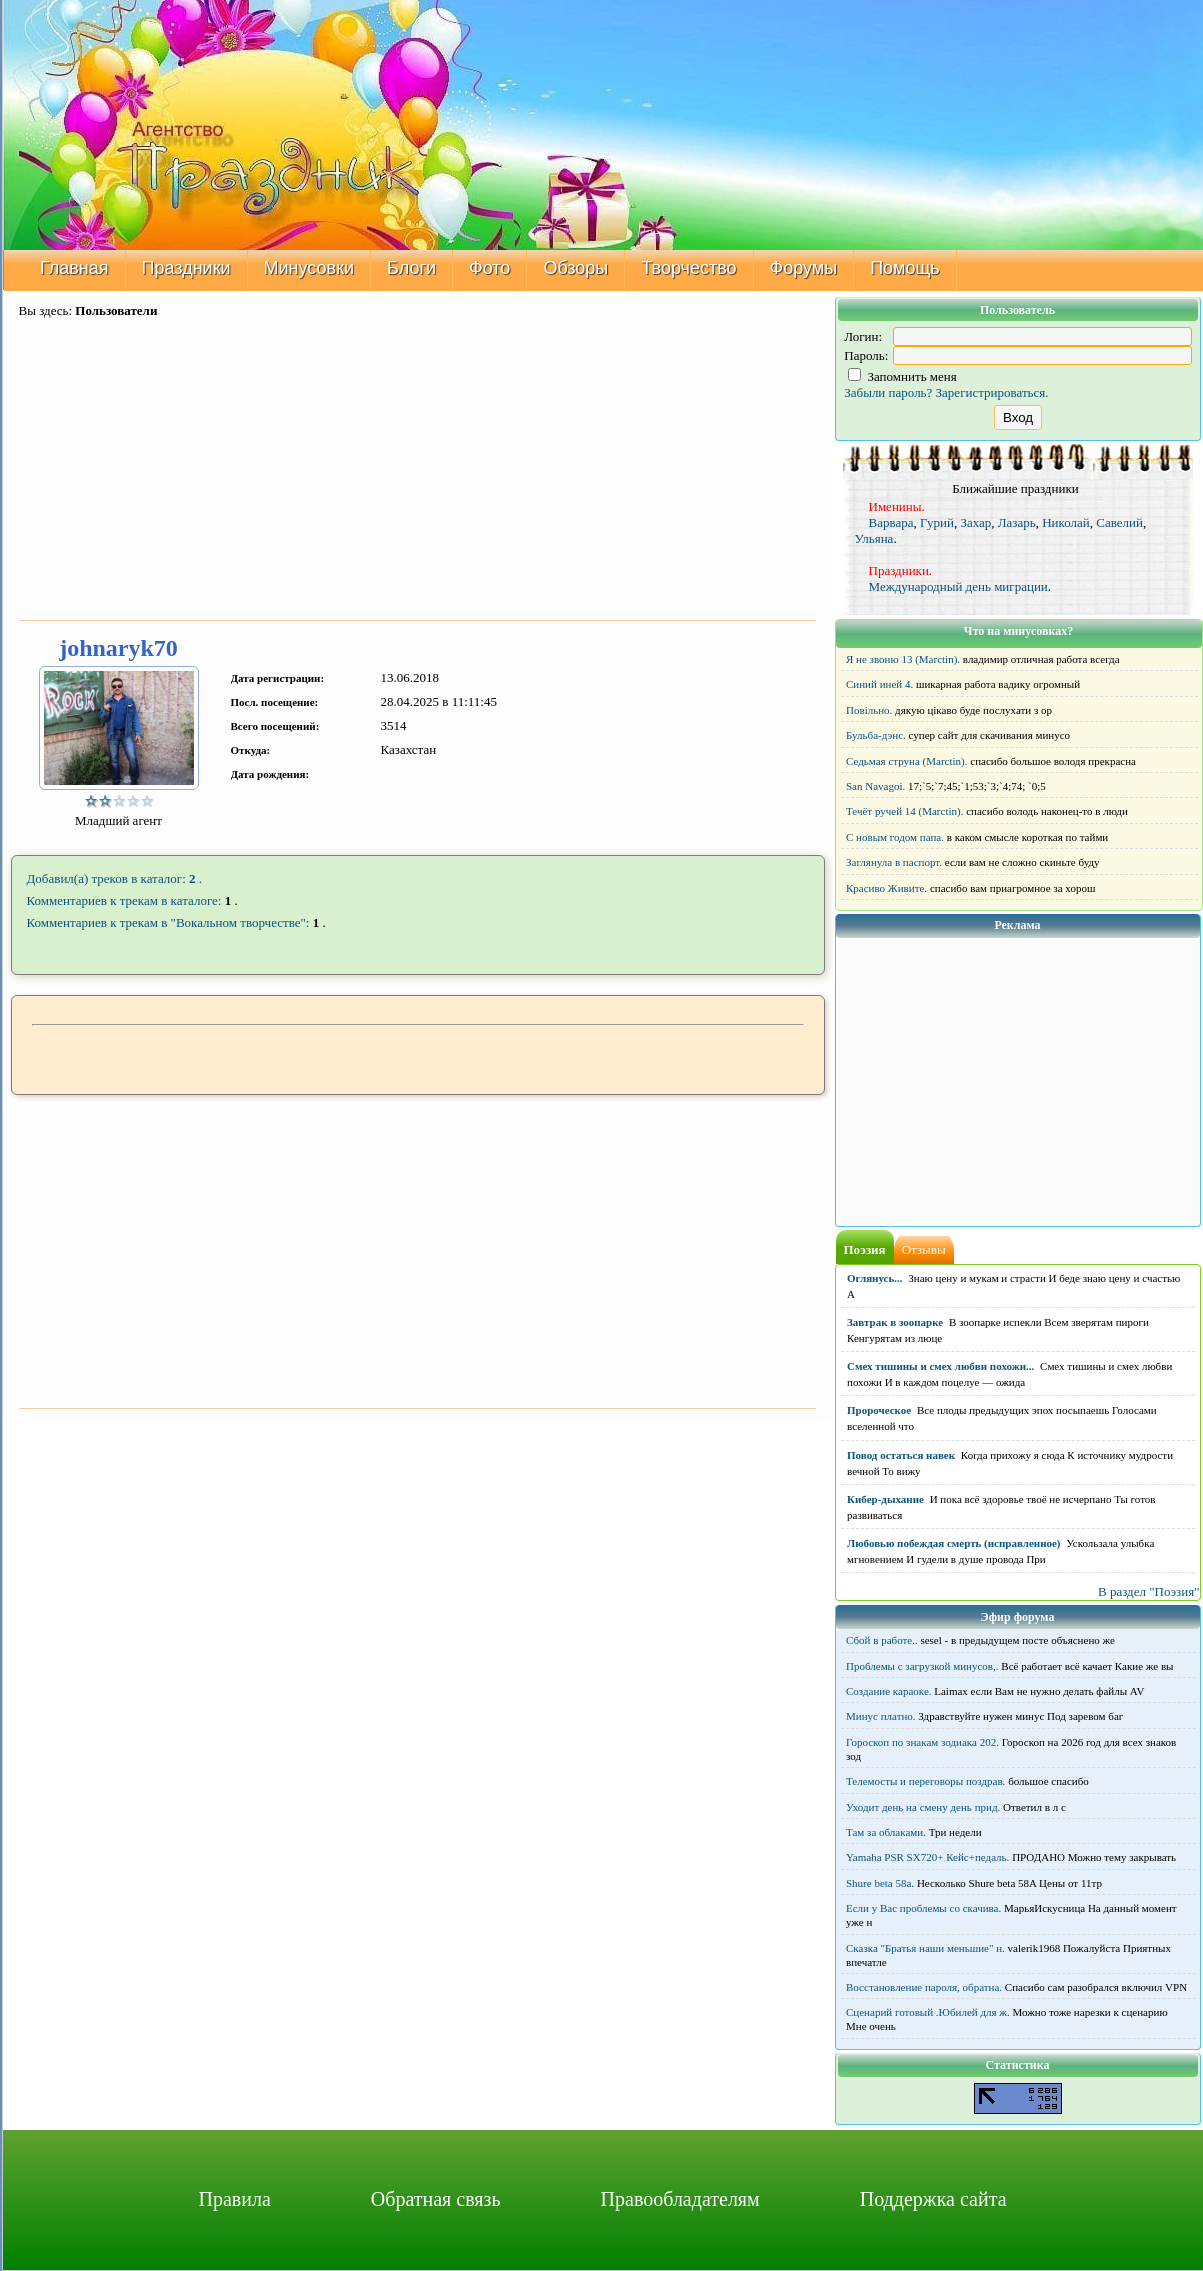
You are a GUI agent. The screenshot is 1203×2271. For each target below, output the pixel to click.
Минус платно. (881, 1716)
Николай (1066, 522)
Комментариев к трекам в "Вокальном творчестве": (168, 922)
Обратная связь (436, 2199)
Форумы (803, 268)
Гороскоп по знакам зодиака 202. (922, 1742)
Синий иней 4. (879, 684)
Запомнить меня (902, 376)
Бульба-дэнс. (876, 735)
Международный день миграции (958, 586)
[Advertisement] (418, 471)
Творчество (688, 268)
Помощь (905, 268)
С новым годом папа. (895, 837)
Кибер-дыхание (885, 1499)
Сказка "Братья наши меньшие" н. (925, 1948)
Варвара (891, 522)
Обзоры (575, 268)
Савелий (1119, 522)
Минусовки (308, 268)
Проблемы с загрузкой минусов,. (922, 1666)
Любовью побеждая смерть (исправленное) (954, 1543)
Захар (975, 522)
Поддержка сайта (933, 2199)
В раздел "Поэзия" (1149, 1591)
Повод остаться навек (901, 1455)
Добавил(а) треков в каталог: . (115, 878)
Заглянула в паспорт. (894, 862)
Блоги (411, 268)
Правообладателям (680, 2199)
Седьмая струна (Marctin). (907, 761)
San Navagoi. (875, 786)
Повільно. (869, 710)
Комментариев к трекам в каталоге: (124, 900)
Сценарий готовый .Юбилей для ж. (928, 2012)
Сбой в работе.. (882, 1640)
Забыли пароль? (888, 392)
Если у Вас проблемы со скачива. (923, 1908)
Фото (489, 268)
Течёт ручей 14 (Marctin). (904, 811)
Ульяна (874, 538)
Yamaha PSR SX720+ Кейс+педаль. (927, 1857)
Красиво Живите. (886, 888)
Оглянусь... (875, 1278)
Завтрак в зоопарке (895, 1322)
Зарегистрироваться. (992, 392)
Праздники (185, 268)
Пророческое (879, 1410)
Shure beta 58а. (880, 1883)
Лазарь (1017, 522)
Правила (234, 2199)
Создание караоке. (889, 1691)
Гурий (937, 522)
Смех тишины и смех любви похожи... (940, 1366)
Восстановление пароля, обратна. (924, 1987)
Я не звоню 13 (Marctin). (903, 659)
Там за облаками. (886, 1832)
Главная (74, 268)
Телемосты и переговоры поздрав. (925, 1781)
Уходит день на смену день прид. (923, 1807)
